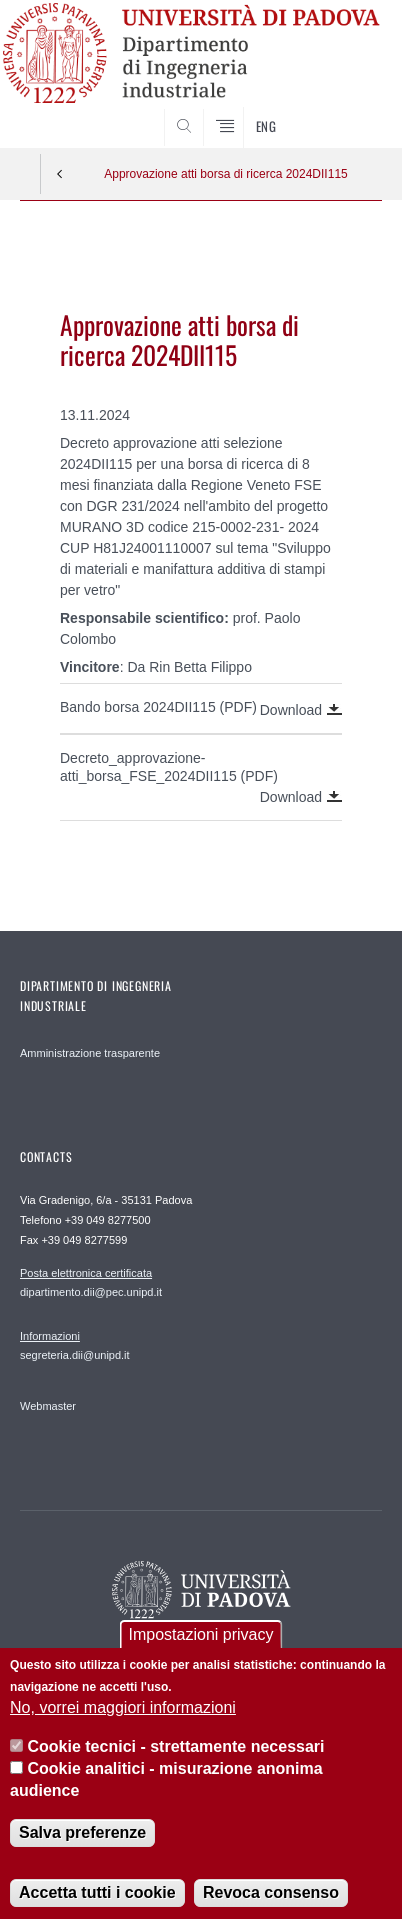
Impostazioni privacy (201, 1652)
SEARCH (347, 110)
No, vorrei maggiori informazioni (123, 1726)
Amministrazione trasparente (90, 1053)
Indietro (60, 174)
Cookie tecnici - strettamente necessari (176, 1764)
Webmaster (48, 1406)
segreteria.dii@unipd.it (75, 1345)
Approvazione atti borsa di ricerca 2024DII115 (225, 174)
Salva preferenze (82, 1850)
